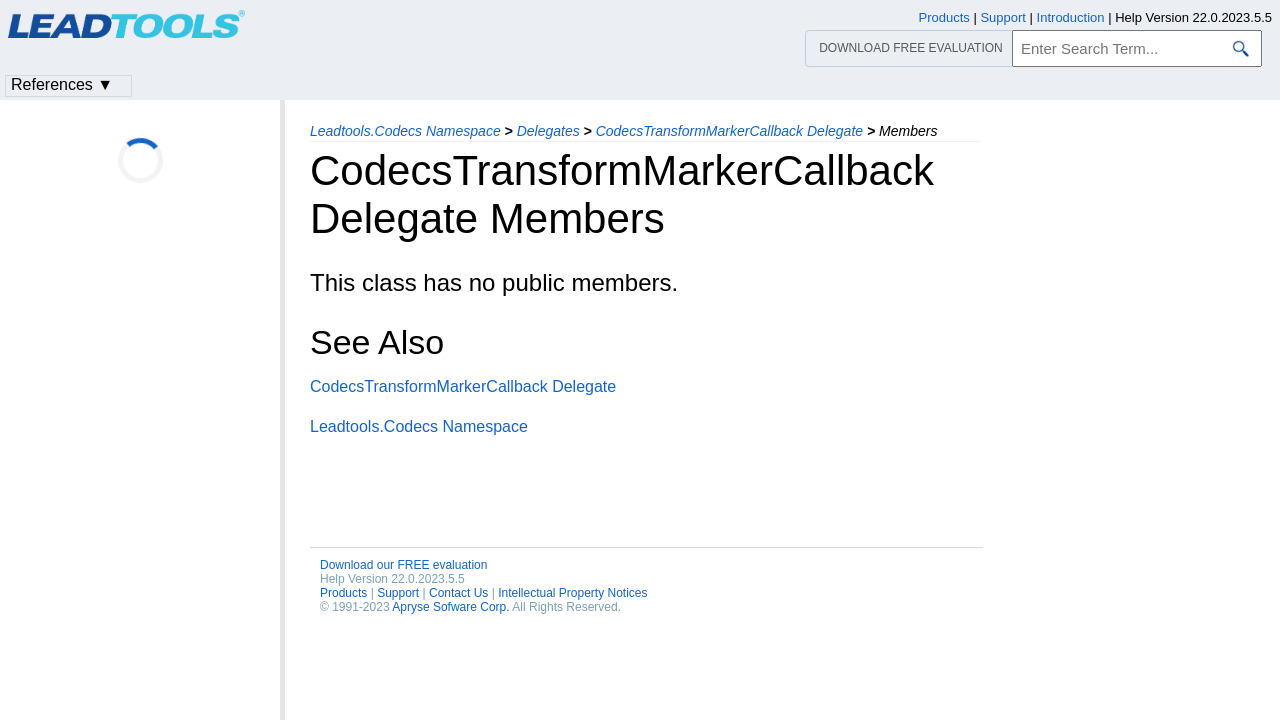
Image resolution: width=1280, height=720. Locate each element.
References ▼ (62, 84)
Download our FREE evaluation (403, 565)
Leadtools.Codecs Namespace (405, 131)
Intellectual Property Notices (572, 593)
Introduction (1071, 17)
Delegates (548, 131)
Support (398, 593)
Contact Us (458, 593)
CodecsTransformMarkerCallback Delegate (729, 131)
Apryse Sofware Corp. (450, 607)
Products (343, 593)
